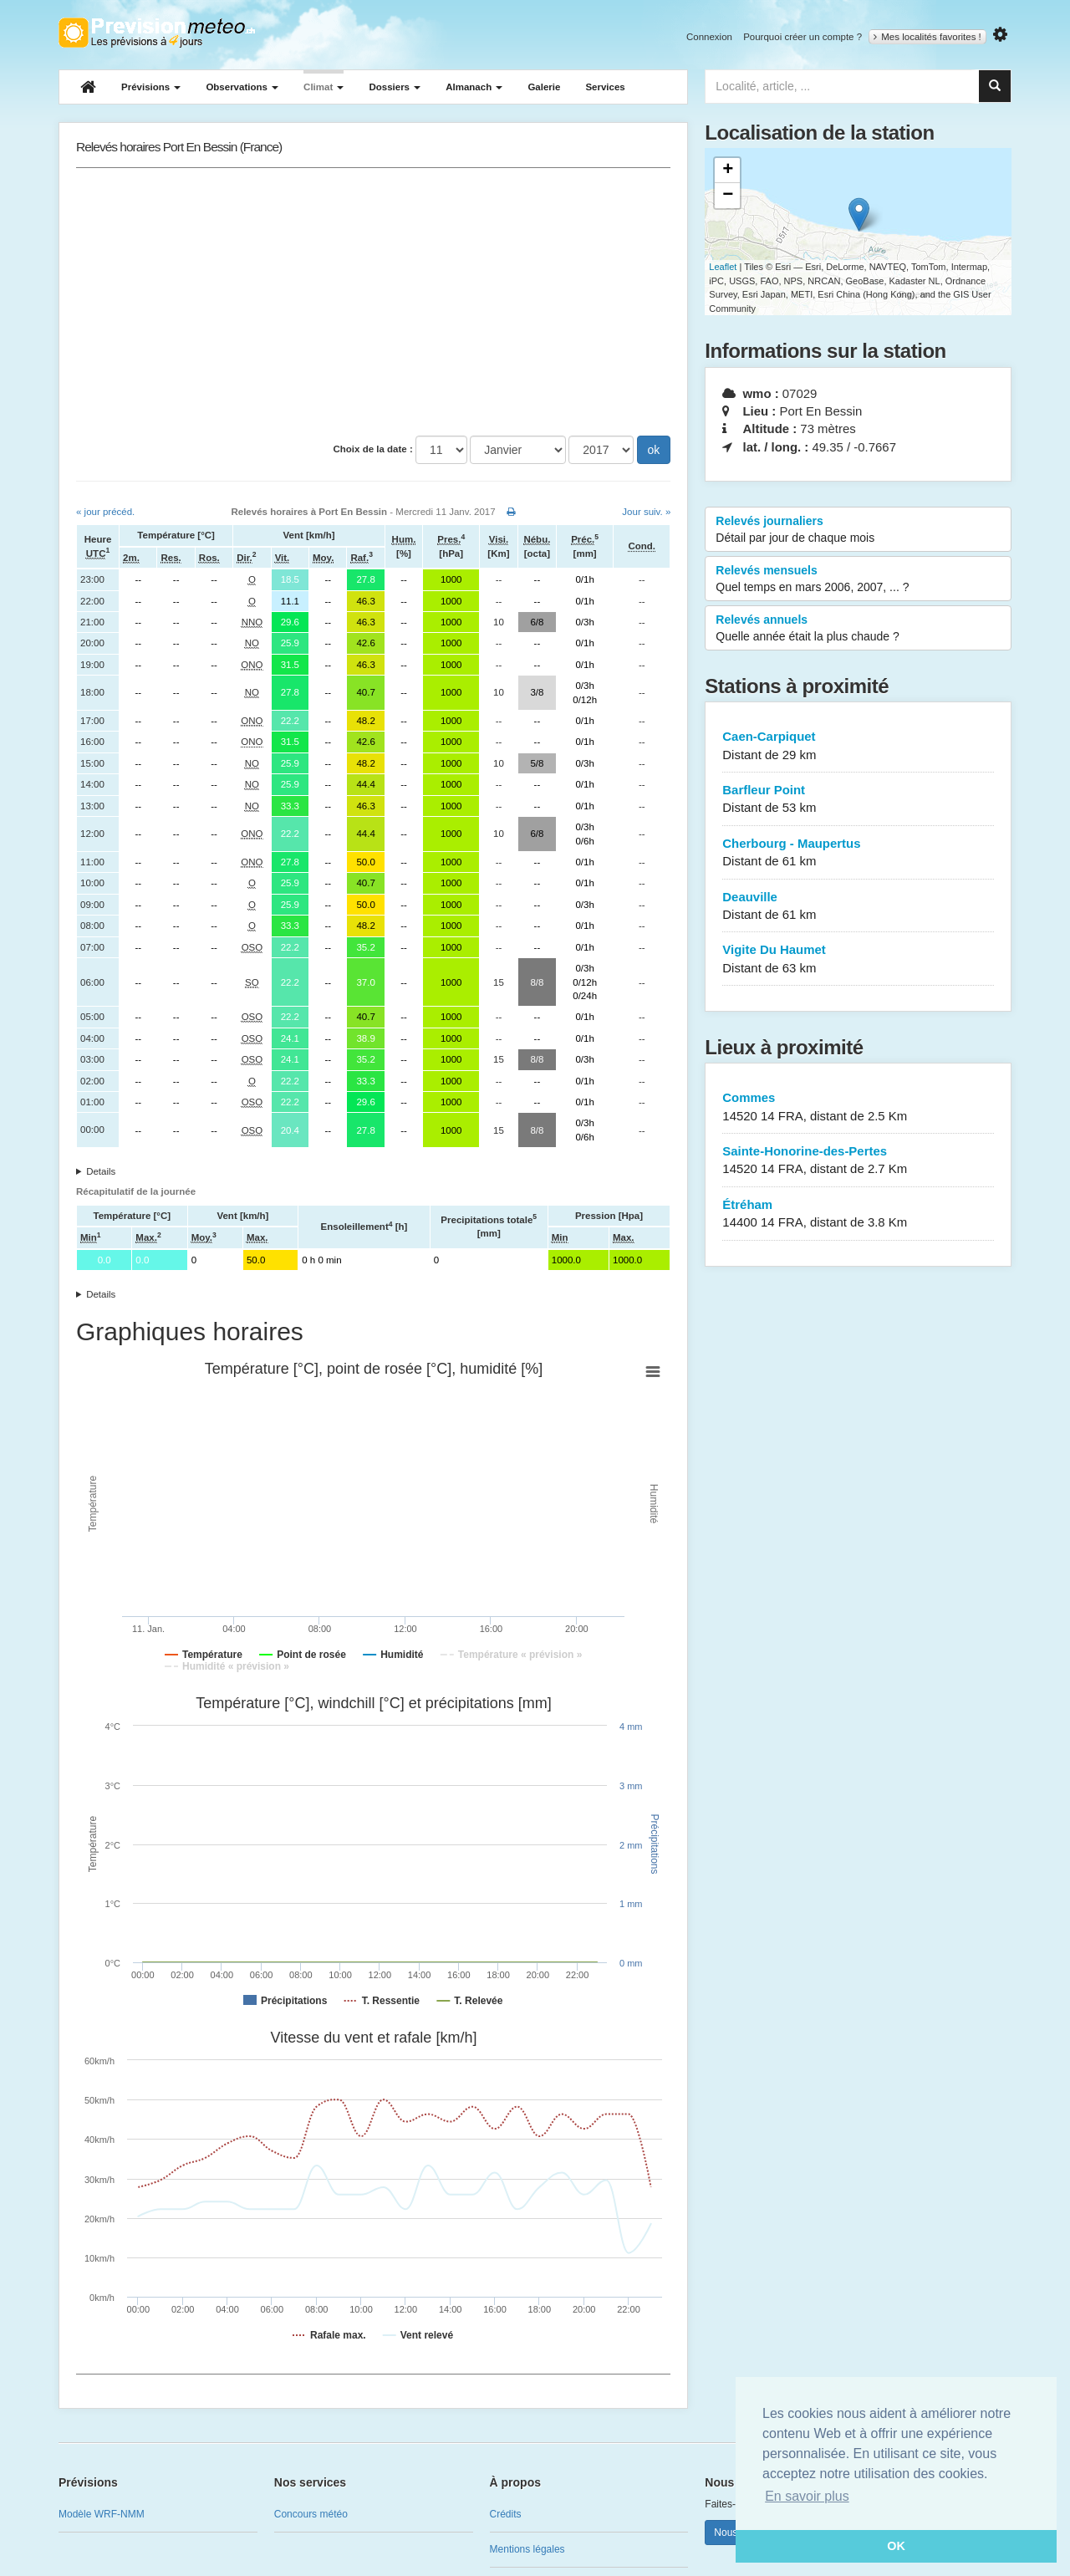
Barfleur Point (858, 800)
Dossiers (394, 87)
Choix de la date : (373, 449)
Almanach (474, 87)
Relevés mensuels (858, 579)
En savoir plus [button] (807, 2496)
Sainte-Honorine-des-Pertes (858, 1161)
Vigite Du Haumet (858, 959)
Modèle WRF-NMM (102, 2514)
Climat (323, 87)
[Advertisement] (373, 302)
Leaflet (722, 267)
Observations (242, 87)
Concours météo (311, 2514)
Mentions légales (527, 2549)
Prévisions (151, 87)
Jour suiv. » (646, 512)
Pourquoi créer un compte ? (802, 37)
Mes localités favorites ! (927, 37)
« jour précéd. (105, 512)
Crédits (506, 2514)
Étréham (858, 1214)
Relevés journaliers (858, 530)
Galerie (543, 87)
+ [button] (727, 170)
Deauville (858, 907)
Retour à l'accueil (157, 33)
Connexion (709, 37)
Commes (858, 1107)
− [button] (727, 195)
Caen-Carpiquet (858, 746)
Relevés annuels (858, 629)
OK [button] (896, 2546)
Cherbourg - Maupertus (858, 853)
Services (604, 87)
